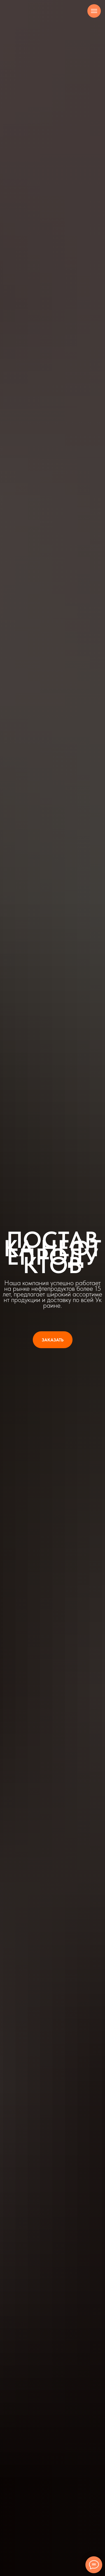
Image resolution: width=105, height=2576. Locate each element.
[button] (53, 1339)
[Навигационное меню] (94, 11)
